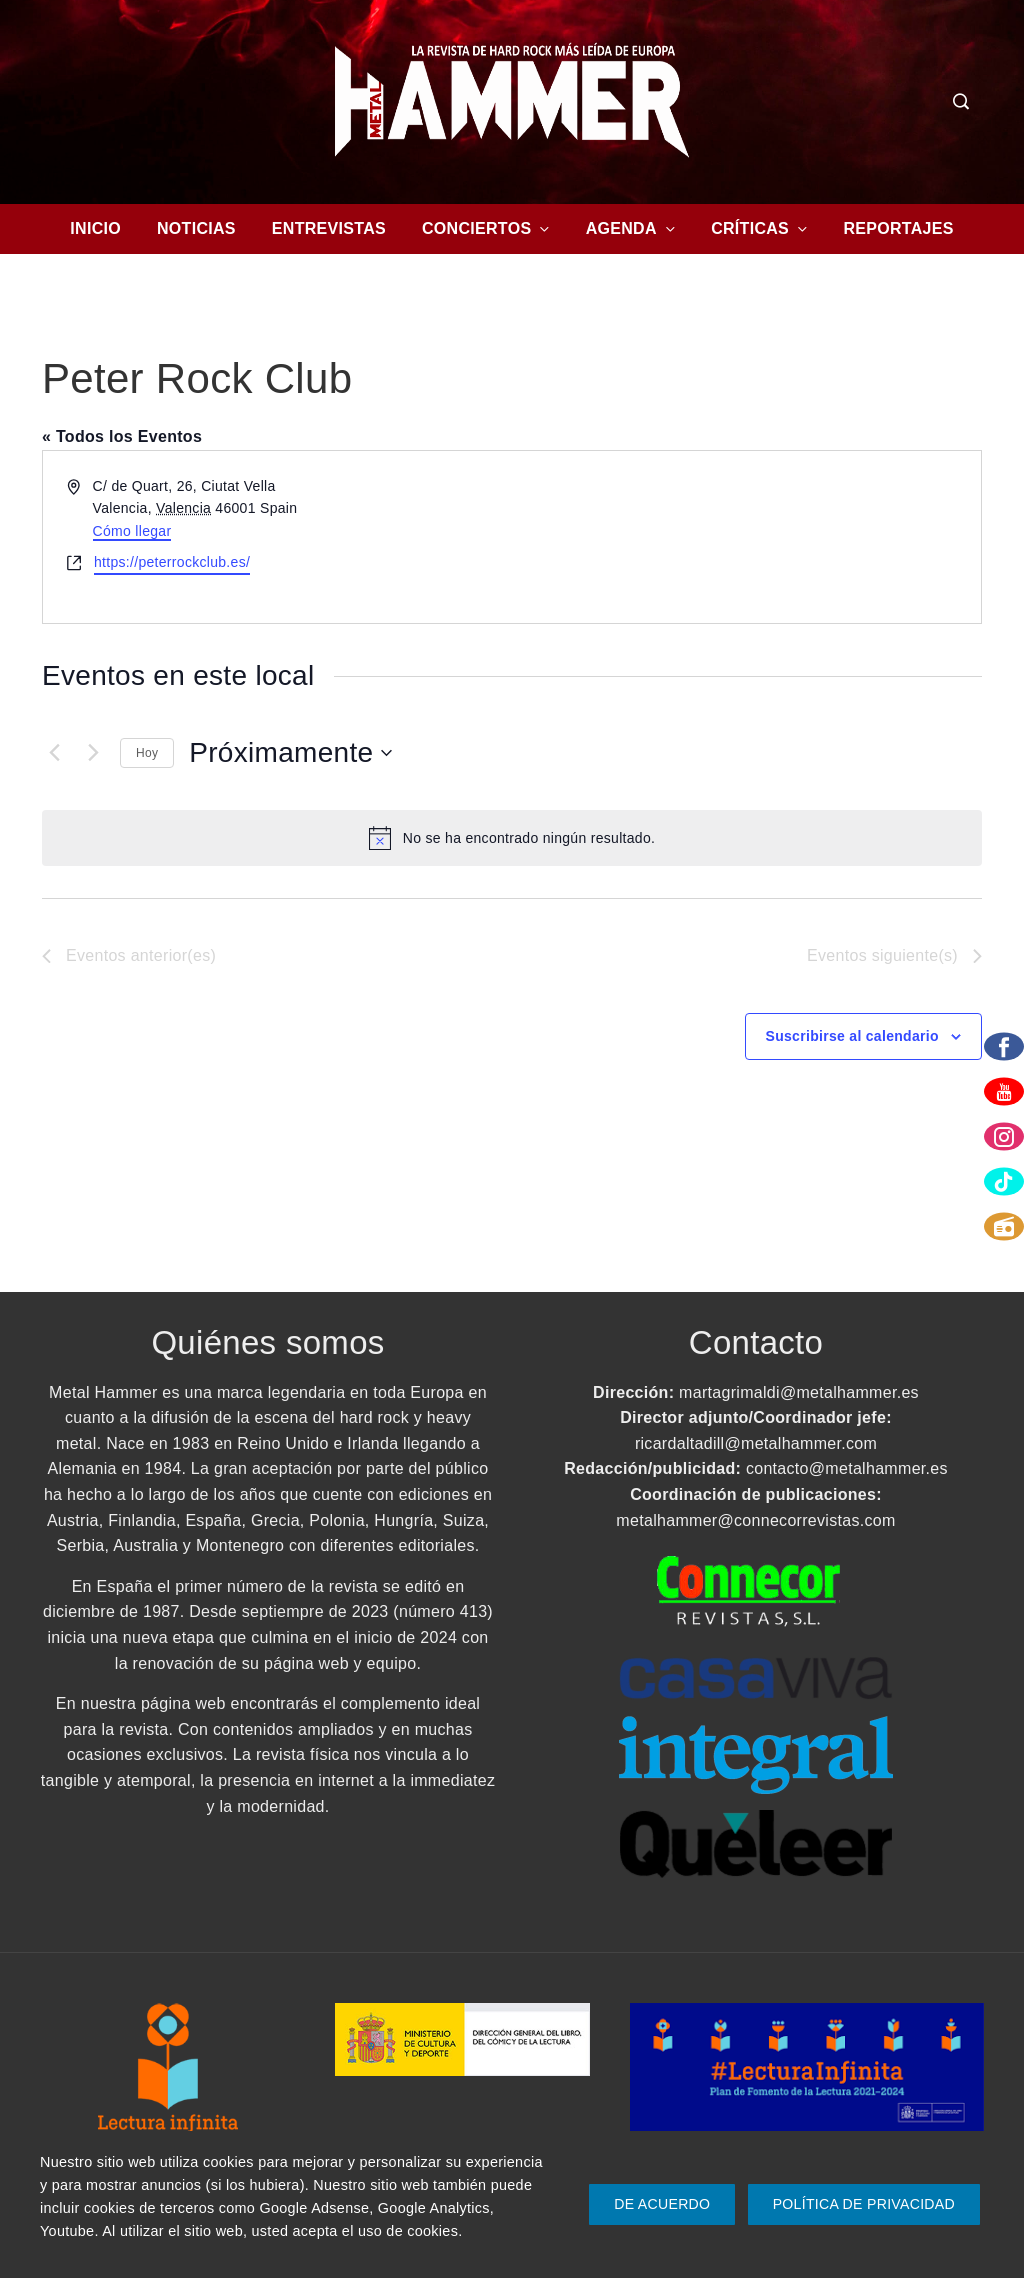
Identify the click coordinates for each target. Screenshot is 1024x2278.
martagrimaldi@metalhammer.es (799, 1392)
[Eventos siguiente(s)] (93, 753)
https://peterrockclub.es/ (172, 562)
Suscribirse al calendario (852, 1036)
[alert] (512, 838)
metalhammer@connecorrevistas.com (755, 1520)
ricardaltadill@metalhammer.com (756, 1443)
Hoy (147, 753)
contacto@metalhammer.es (847, 1468)
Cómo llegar (132, 531)
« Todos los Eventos (122, 436)
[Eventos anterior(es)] (54, 753)
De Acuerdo (662, 2204)
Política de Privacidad (864, 2204)
